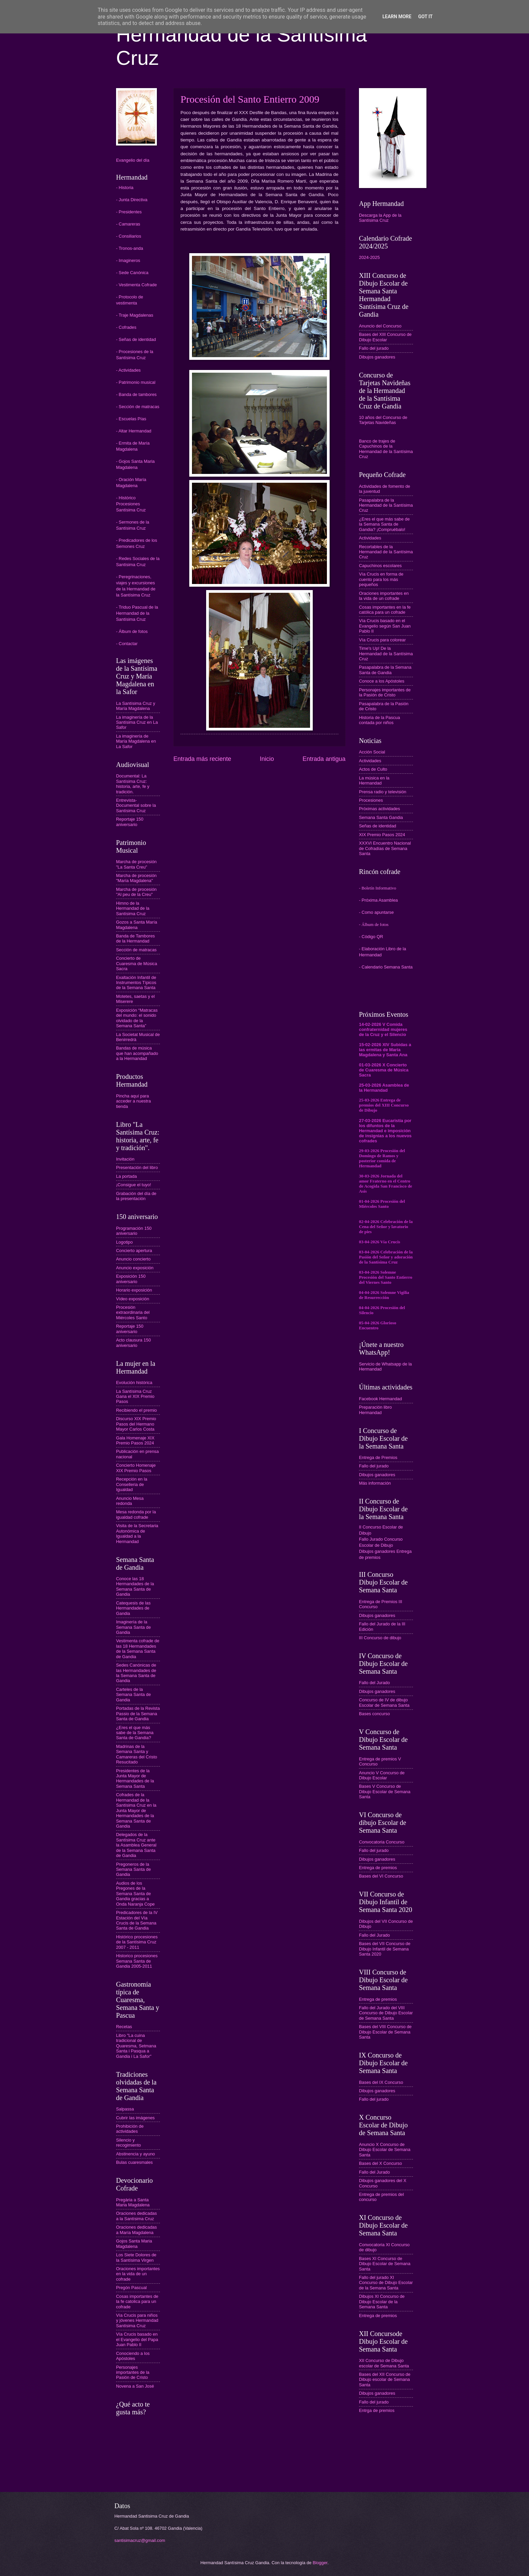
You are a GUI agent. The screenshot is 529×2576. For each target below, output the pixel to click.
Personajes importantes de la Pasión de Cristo (132, 2372)
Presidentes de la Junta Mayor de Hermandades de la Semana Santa (135, 1778)
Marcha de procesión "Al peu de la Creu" (136, 892)
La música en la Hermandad (374, 780)
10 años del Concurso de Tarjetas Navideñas (383, 420)
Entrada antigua (324, 758)
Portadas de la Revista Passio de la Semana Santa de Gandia (138, 1713)
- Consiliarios (128, 236)
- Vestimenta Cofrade (136, 284)
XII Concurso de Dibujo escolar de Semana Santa (384, 2363)
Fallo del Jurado (374, 1682)
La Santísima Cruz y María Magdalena (135, 706)
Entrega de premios (378, 1867)
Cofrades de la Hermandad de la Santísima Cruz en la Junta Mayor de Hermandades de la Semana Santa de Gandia (136, 1810)
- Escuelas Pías (131, 418)
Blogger (320, 2562)
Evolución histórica (134, 1382)
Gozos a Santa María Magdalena (136, 925)
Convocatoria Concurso (382, 1841)
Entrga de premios (376, 2410)
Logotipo (124, 1242)
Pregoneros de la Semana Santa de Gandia (133, 1869)
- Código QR (371, 936)
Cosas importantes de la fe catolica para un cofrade (137, 2301)
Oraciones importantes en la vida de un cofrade (138, 2274)
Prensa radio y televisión (382, 791)
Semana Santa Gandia (381, 817)
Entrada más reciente (202, 758)
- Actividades (128, 370)
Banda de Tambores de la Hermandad (135, 938)
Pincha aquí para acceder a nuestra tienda (133, 1101)
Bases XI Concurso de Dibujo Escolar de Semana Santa (384, 2264)
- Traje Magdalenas (134, 315)
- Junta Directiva (131, 199)
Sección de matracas (136, 949)
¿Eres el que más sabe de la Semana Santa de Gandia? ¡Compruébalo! (384, 524)
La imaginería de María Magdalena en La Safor (136, 741)
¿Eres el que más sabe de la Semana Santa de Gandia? (135, 1733)
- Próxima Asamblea (378, 900)
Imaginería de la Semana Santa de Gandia (133, 1627)
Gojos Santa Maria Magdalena (134, 2243)
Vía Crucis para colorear (382, 639)
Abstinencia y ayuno (135, 2153)
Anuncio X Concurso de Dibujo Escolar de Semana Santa (384, 2149)
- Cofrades (126, 327)
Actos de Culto (373, 769)
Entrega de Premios (378, 1457)
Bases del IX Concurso (381, 2082)
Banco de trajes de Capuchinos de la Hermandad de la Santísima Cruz (386, 449)
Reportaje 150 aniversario (129, 822)
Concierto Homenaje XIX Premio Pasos (136, 1468)
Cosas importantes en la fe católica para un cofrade (385, 610)
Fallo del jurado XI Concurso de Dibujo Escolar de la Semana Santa (386, 2282)
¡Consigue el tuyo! (133, 1184)
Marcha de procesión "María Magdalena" (136, 878)
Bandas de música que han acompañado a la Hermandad (137, 1053)
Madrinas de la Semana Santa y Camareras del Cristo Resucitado (136, 1754)
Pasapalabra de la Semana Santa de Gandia (385, 670)
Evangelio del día (132, 160)
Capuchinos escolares (380, 565)
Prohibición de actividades (130, 2129)
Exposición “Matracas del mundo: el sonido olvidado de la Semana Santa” (137, 1018)
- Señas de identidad (136, 339)
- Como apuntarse (376, 912)
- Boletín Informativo (377, 888)
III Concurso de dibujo (380, 1637)
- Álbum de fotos (132, 631)
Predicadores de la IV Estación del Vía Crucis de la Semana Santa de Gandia (137, 1920)
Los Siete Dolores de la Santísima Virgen (136, 2257)
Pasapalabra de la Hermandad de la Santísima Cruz (386, 505)
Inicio (267, 758)
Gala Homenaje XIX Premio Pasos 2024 (135, 1440)
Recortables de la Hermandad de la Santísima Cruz (386, 552)
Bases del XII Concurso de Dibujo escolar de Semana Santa (384, 2379)
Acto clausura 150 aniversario (133, 1342)
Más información (375, 1483)
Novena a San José (135, 2386)
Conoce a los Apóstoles (382, 681)
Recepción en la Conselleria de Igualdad (131, 1484)
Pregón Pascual (131, 2287)
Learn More (396, 16)
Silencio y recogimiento (128, 2142)
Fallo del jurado (374, 348)
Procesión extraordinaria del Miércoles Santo (132, 1312)
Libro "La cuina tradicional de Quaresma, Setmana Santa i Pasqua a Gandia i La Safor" (136, 2046)
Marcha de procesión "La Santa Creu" (136, 864)
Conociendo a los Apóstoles (133, 2356)
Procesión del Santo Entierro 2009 (249, 99)
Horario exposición (134, 1290)
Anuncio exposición (135, 1267)
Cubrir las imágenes (135, 2117)
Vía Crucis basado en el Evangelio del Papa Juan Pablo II (137, 2339)
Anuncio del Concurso (380, 325)
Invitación (125, 1159)
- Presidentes (129, 211)
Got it (425, 16)
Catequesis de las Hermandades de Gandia (133, 1608)
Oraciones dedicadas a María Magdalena (136, 2230)
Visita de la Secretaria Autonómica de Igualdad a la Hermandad (137, 1533)
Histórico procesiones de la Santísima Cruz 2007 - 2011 (137, 1942)
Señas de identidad (377, 825)
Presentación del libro (137, 1167)
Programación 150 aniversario (133, 1231)
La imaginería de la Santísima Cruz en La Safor (137, 722)
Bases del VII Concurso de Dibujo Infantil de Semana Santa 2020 (384, 1949)
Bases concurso (374, 1713)
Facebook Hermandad (380, 1398)
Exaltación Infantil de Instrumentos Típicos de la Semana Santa (136, 982)
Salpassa (125, 2109)
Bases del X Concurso (380, 2163)
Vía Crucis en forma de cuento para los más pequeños (381, 579)
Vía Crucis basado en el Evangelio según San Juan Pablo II (385, 626)
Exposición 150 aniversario (130, 1279)
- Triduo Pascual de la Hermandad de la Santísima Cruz (137, 613)
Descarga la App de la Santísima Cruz (380, 218)
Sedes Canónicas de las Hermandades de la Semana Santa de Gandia (136, 1673)
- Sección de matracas (137, 406)
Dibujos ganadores (377, 357)
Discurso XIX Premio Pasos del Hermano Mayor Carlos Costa (136, 1424)
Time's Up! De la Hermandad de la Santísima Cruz (386, 653)
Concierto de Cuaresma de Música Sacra (136, 963)
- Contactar (127, 643)
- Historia (125, 187)
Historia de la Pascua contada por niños (379, 720)
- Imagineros (128, 260)
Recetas (124, 2026)
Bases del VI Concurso (381, 1876)
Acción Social (372, 751)
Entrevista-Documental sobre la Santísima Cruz (136, 805)
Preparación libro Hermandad (375, 1410)
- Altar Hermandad (133, 430)
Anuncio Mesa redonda (130, 1501)
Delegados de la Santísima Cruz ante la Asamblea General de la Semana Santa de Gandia (136, 1845)
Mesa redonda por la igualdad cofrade (136, 1514)
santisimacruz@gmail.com (139, 2540)
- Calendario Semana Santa (386, 967)
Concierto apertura (134, 1250)
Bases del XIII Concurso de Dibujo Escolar (385, 337)
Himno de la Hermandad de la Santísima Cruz (132, 908)
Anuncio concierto (133, 1259)
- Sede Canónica (132, 272)
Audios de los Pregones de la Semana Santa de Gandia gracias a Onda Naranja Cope (135, 1894)
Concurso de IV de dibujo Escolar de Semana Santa (384, 1702)
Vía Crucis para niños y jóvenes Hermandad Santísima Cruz (137, 2320)
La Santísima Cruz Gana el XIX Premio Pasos (135, 1396)
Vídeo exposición (132, 1298)
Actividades (370, 537)
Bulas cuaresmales (134, 2162)
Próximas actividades (379, 808)
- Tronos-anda (129, 248)
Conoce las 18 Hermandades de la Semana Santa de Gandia (135, 1586)
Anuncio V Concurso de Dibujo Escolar (382, 1775)
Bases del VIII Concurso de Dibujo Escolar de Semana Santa (385, 2032)
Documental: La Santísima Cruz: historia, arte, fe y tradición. (132, 783)
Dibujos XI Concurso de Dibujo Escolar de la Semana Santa (382, 2301)
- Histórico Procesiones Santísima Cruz (131, 503)
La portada (126, 1176)
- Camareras (128, 224)
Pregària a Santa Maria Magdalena (132, 2202)
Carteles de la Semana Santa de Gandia (133, 1694)
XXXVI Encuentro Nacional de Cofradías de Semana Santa (385, 848)
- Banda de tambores (136, 394)
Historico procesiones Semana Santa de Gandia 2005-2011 (137, 1961)
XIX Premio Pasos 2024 (382, 834)
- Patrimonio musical (136, 382)
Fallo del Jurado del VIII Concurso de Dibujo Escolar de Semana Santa (386, 2013)
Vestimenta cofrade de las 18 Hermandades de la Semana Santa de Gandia (137, 1648)
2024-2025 (369, 257)
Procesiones (371, 800)
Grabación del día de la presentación (136, 1196)
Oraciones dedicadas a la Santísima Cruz (136, 2216)
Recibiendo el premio (136, 1410)
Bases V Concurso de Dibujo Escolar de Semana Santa (384, 1791)
